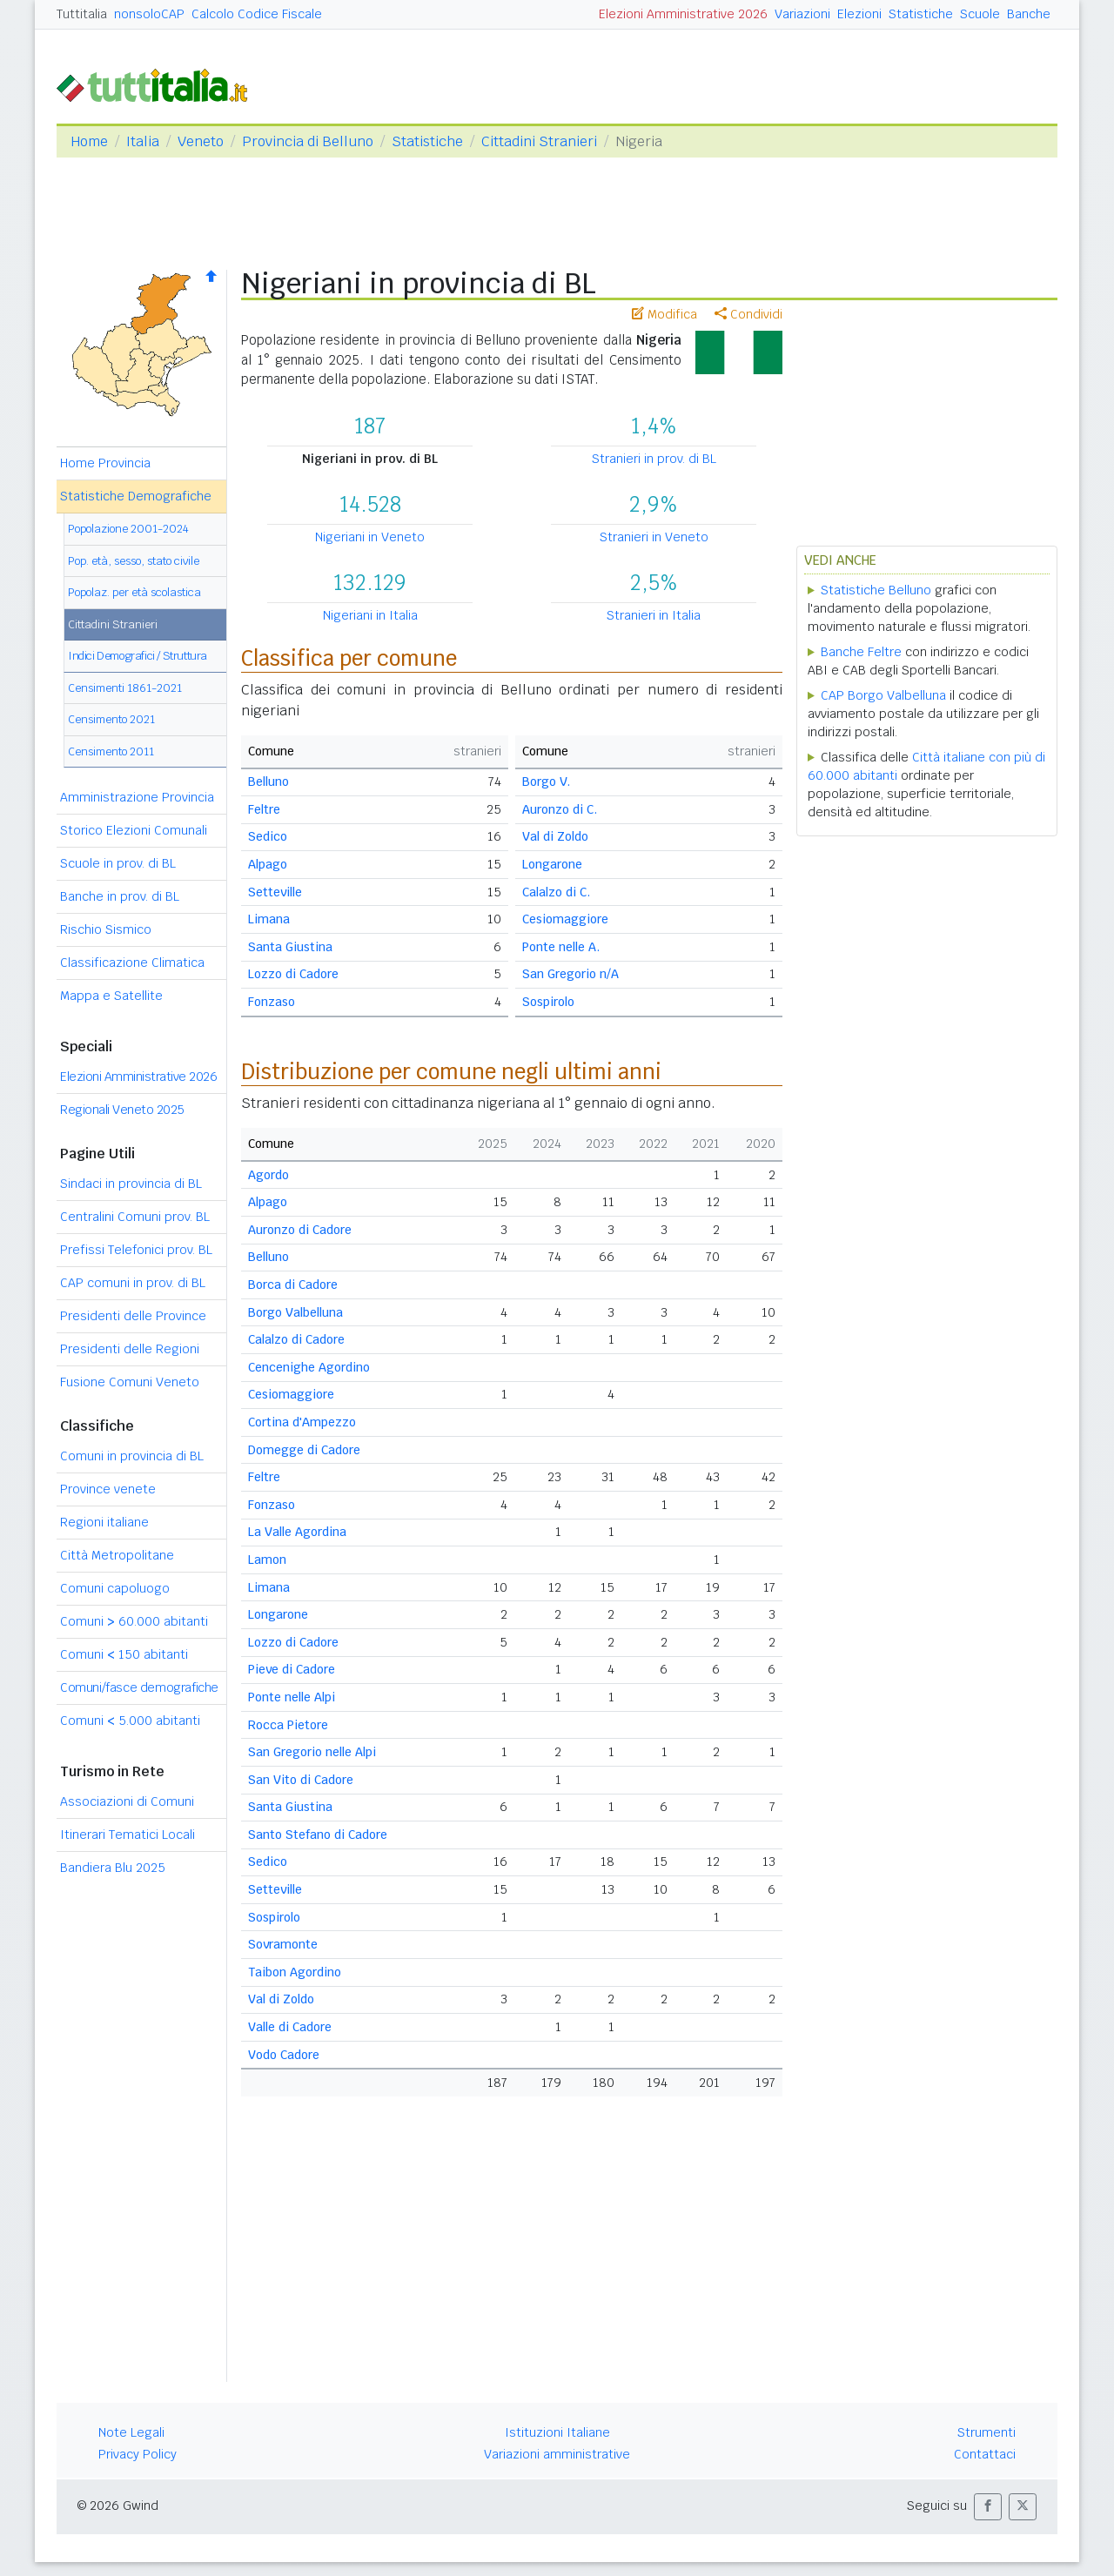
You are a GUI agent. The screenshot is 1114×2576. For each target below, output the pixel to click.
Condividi (748, 314)
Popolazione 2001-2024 (128, 528)
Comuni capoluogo (115, 1588)
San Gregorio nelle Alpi (312, 1752)
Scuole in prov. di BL (118, 863)
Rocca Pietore (288, 1725)
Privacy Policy (137, 2454)
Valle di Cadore (290, 2027)
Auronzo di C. (559, 809)
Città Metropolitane (117, 1555)
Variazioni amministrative (557, 2454)
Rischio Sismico (105, 929)
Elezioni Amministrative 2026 (683, 14)
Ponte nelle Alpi (291, 1697)
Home (89, 141)
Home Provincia (105, 463)
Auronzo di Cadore (300, 1230)
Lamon (267, 1559)
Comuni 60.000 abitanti (134, 1621)
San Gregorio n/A (570, 974)
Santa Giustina (290, 947)
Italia (142, 141)
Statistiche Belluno (876, 590)
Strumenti (986, 2432)
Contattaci (985, 2454)
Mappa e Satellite (111, 995)
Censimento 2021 (111, 719)
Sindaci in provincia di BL (131, 1183)
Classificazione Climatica (132, 962)
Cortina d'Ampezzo (302, 1422)
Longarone (552, 864)
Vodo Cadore (283, 2055)
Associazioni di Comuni (127, 1801)
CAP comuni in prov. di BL (132, 1283)
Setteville (275, 892)
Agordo (268, 1175)
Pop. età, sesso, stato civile (133, 560)
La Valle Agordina (297, 1532)
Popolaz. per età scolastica (134, 592)
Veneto (201, 141)
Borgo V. (546, 781)
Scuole (980, 14)
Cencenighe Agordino (309, 1367)
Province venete (108, 1489)
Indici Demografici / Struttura (137, 655)
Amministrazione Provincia (137, 797)
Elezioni (859, 14)
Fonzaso (271, 1002)
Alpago (267, 864)
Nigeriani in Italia (370, 615)
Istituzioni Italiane (557, 2432)
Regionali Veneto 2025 (122, 1109)
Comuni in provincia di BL (132, 1456)
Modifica (664, 314)
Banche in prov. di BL (119, 896)
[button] (988, 2506)
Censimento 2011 (111, 751)
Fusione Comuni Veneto (129, 1382)
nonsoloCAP (149, 14)
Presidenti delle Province (133, 1316)
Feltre (264, 809)
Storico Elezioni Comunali (133, 830)
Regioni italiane (104, 1522)
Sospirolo (548, 1002)
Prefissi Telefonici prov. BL (136, 1250)
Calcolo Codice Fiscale (256, 14)
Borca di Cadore (293, 1284)
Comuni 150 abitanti (124, 1654)
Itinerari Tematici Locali (127, 1834)
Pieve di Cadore (291, 1669)
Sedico (267, 836)
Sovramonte (283, 1944)
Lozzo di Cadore (293, 974)
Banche (1028, 14)
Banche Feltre (861, 652)
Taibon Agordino (294, 1972)
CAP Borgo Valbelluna (883, 695)
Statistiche (921, 14)
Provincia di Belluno (307, 141)
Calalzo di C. (556, 892)
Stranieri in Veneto (654, 537)
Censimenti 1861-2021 (125, 688)
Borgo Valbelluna (295, 1312)
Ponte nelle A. (561, 947)
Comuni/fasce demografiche (139, 1687)
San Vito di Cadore (300, 1780)
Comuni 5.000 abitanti (130, 1720)
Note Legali (131, 2432)
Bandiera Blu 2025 (112, 1867)
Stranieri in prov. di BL (654, 458)
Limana (269, 919)
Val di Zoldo (555, 836)
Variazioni (802, 14)
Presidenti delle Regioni (129, 1349)
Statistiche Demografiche (135, 496)
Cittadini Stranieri (539, 141)
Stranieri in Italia (654, 615)
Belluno (268, 781)
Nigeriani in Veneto (370, 537)
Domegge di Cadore (304, 1450)
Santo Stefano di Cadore (317, 1834)
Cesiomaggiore (565, 919)
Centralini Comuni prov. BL (135, 1216)
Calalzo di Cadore (296, 1339)
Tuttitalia (82, 14)
